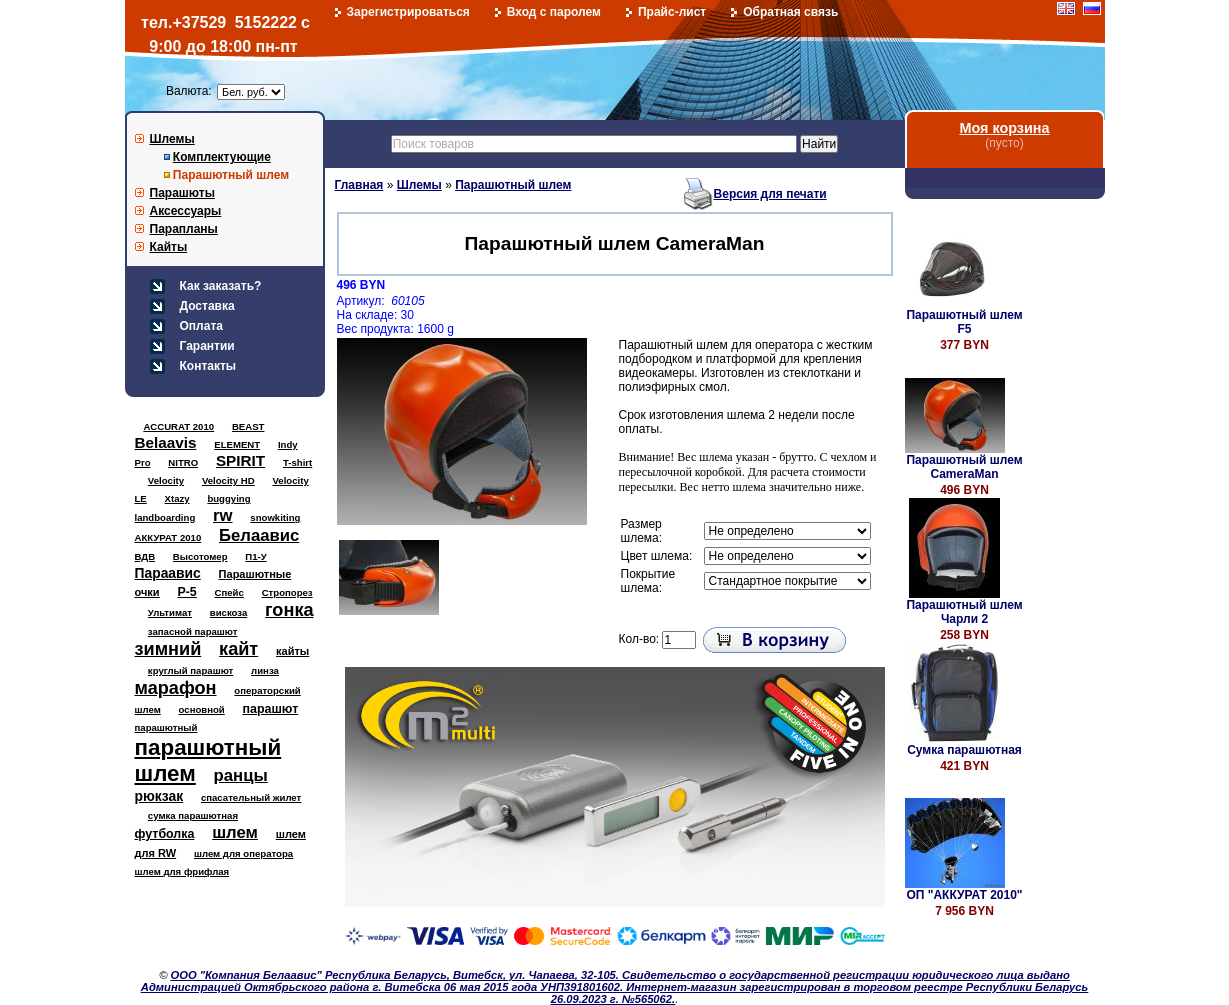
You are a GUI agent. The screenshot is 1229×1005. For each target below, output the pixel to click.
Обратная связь (790, 12)
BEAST (248, 426)
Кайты (169, 247)
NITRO (183, 462)
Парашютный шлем (231, 175)
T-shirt (297, 462)
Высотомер (200, 556)
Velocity (166, 480)
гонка (289, 610)
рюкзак (159, 796)
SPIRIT (240, 460)
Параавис (168, 573)
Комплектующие (222, 157)
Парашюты (182, 193)
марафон (176, 688)
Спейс (229, 592)
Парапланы (184, 229)
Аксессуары (186, 211)
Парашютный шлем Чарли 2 (964, 612)
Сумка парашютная (964, 750)
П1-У (255, 556)
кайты (292, 651)
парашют (271, 709)
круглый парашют (190, 670)
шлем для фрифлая (182, 871)
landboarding (165, 517)
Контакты (208, 366)
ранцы (241, 775)
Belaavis (166, 442)
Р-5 (186, 592)
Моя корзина (1004, 128)
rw (223, 515)
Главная (359, 185)
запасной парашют (193, 631)
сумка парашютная (193, 815)
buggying (228, 498)
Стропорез (287, 592)
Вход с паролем (554, 12)
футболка (165, 834)
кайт (238, 649)
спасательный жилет (251, 797)
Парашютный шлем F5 (964, 322)
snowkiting (275, 517)
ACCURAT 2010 (178, 426)
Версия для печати (770, 194)
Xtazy (177, 498)
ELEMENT (237, 444)
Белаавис (259, 535)
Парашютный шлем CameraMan (964, 467)
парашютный (166, 727)
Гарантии (207, 346)
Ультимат (170, 612)
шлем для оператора (243, 853)
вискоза (229, 612)
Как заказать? (221, 286)
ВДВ (145, 556)
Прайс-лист (672, 12)
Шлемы (172, 139)
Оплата (201, 326)
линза (265, 670)
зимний (168, 649)
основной (202, 709)
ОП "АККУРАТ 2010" (964, 895)
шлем (235, 832)
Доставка (207, 306)
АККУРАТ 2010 (168, 537)
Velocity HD (228, 480)
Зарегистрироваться (408, 12)
